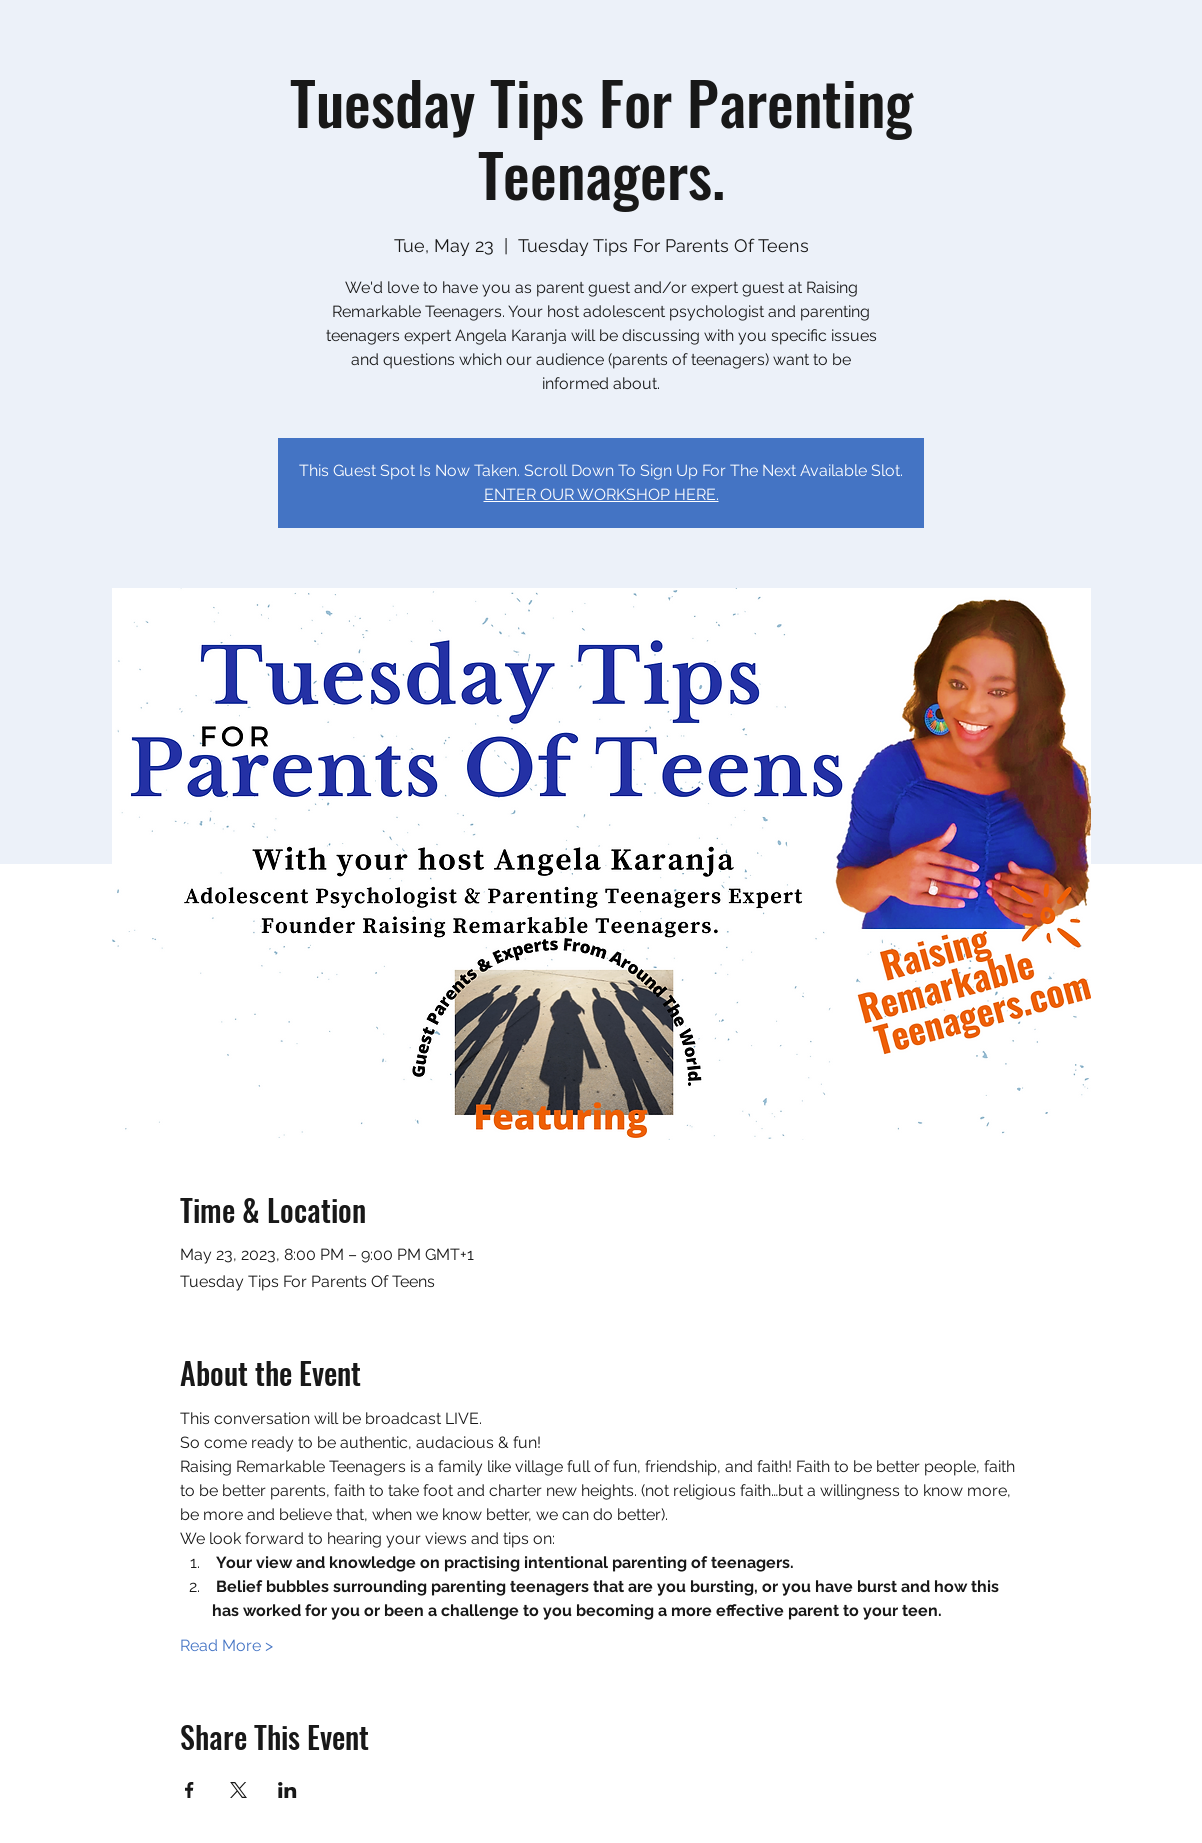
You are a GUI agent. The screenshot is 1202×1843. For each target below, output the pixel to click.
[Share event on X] (238, 1790)
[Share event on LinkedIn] (287, 1790)
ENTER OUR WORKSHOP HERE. (601, 494)
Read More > (226, 1645)
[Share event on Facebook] (189, 1790)
